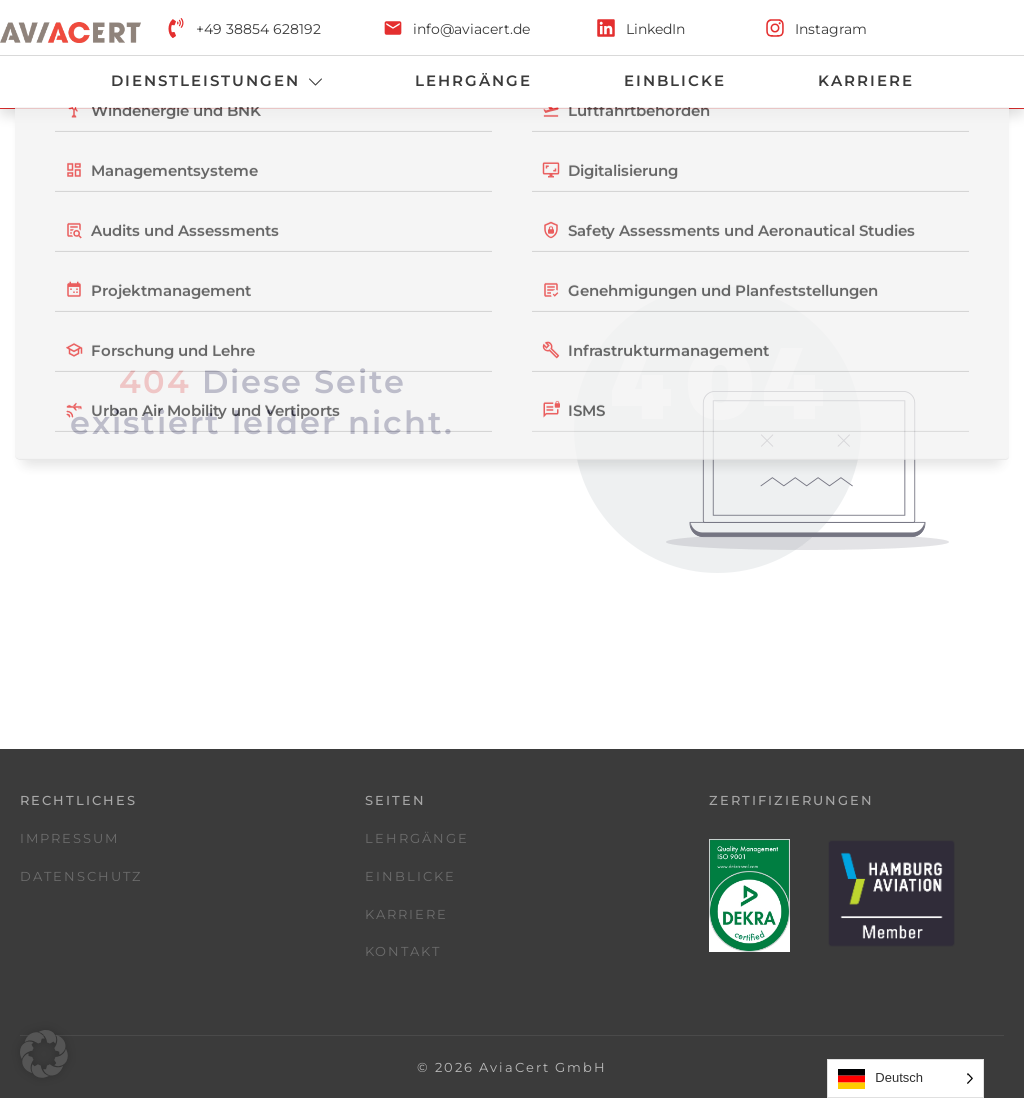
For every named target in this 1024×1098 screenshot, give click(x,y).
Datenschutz (81, 876)
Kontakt (403, 951)
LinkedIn (655, 29)
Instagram (831, 29)
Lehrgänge (417, 838)
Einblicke (410, 876)
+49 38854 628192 (258, 29)
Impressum (69, 838)
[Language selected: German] (905, 1078)
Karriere (406, 914)
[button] (44, 1054)
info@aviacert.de (471, 29)
